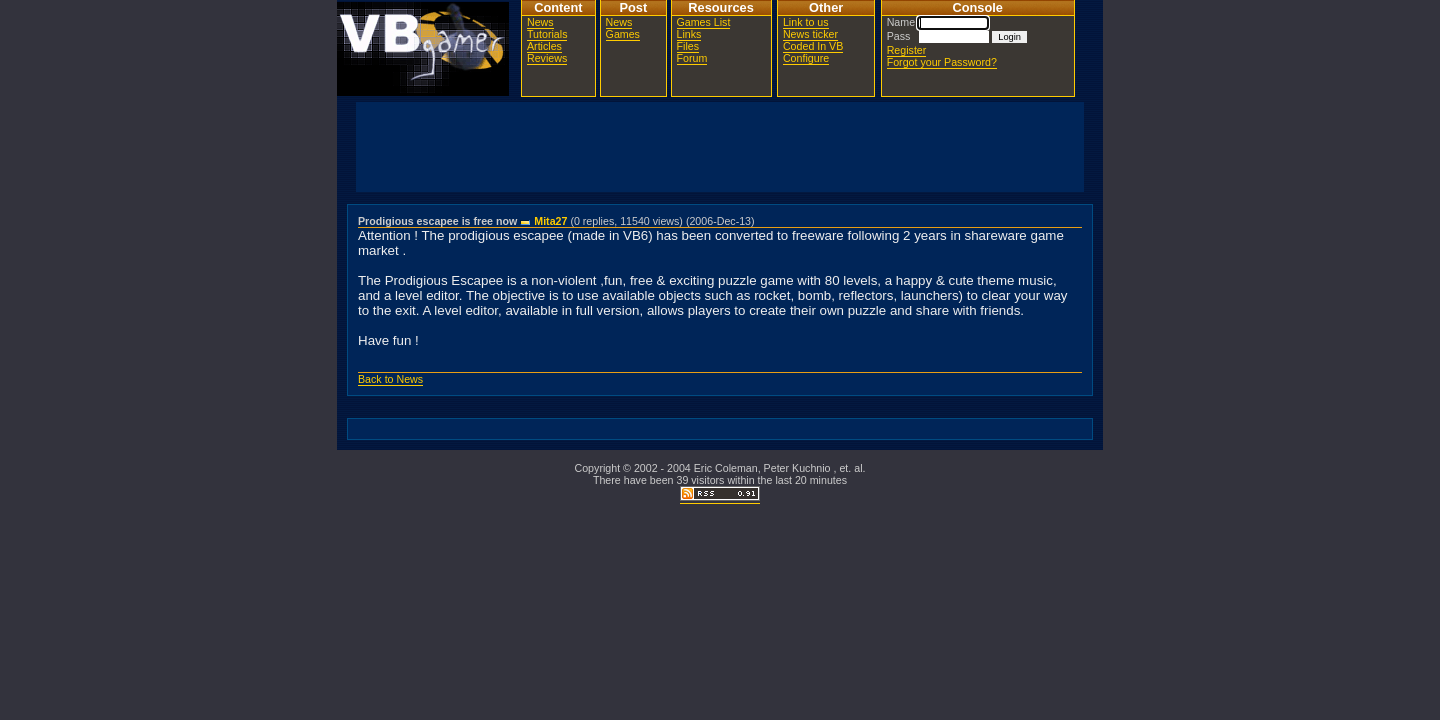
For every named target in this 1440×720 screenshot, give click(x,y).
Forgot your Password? (942, 62)
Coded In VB (813, 46)
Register (907, 50)
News (540, 22)
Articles (544, 46)
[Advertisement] (720, 147)
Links (689, 34)
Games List (704, 22)
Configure (806, 58)
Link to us (806, 22)
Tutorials (547, 34)
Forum (692, 58)
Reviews (547, 58)
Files (688, 46)
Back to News (390, 379)
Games (623, 34)
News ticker (810, 34)
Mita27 (550, 221)
